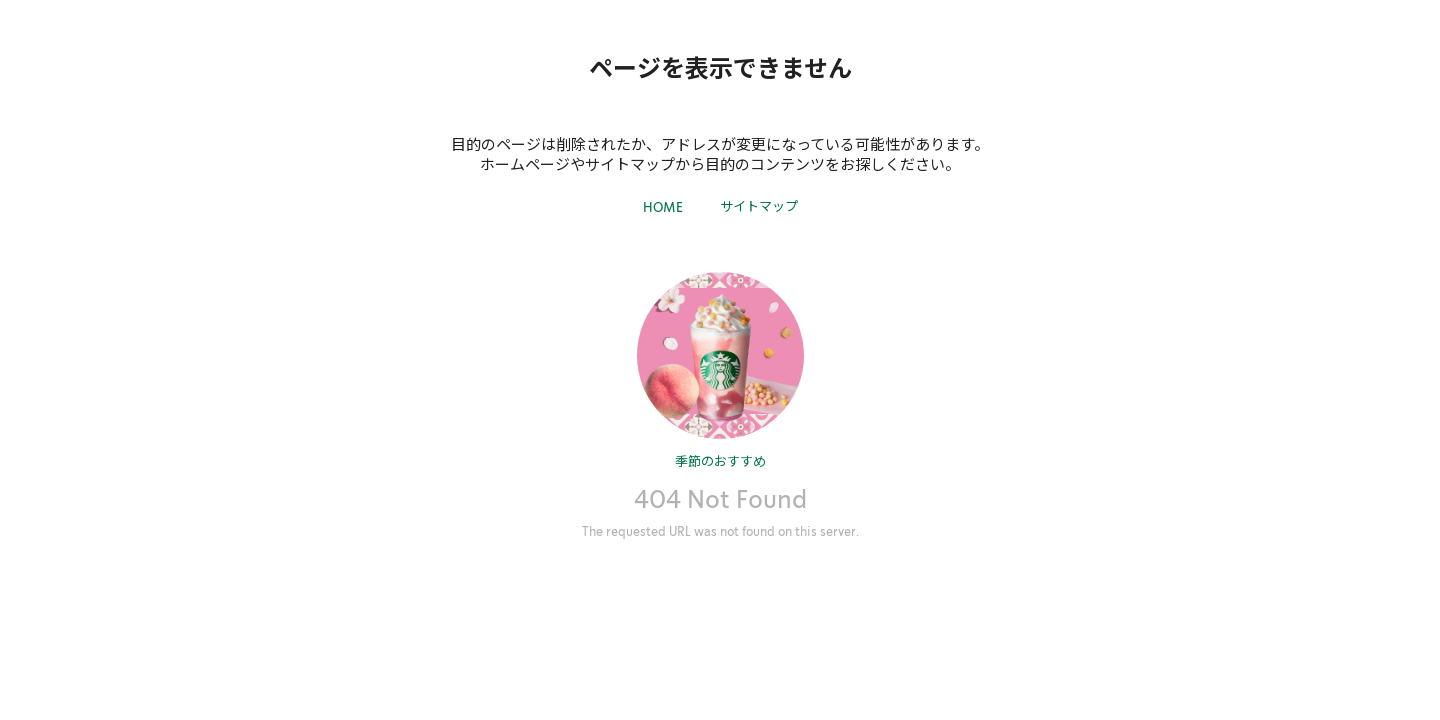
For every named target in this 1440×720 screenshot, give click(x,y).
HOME (663, 207)
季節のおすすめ (720, 460)
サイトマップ (759, 205)
